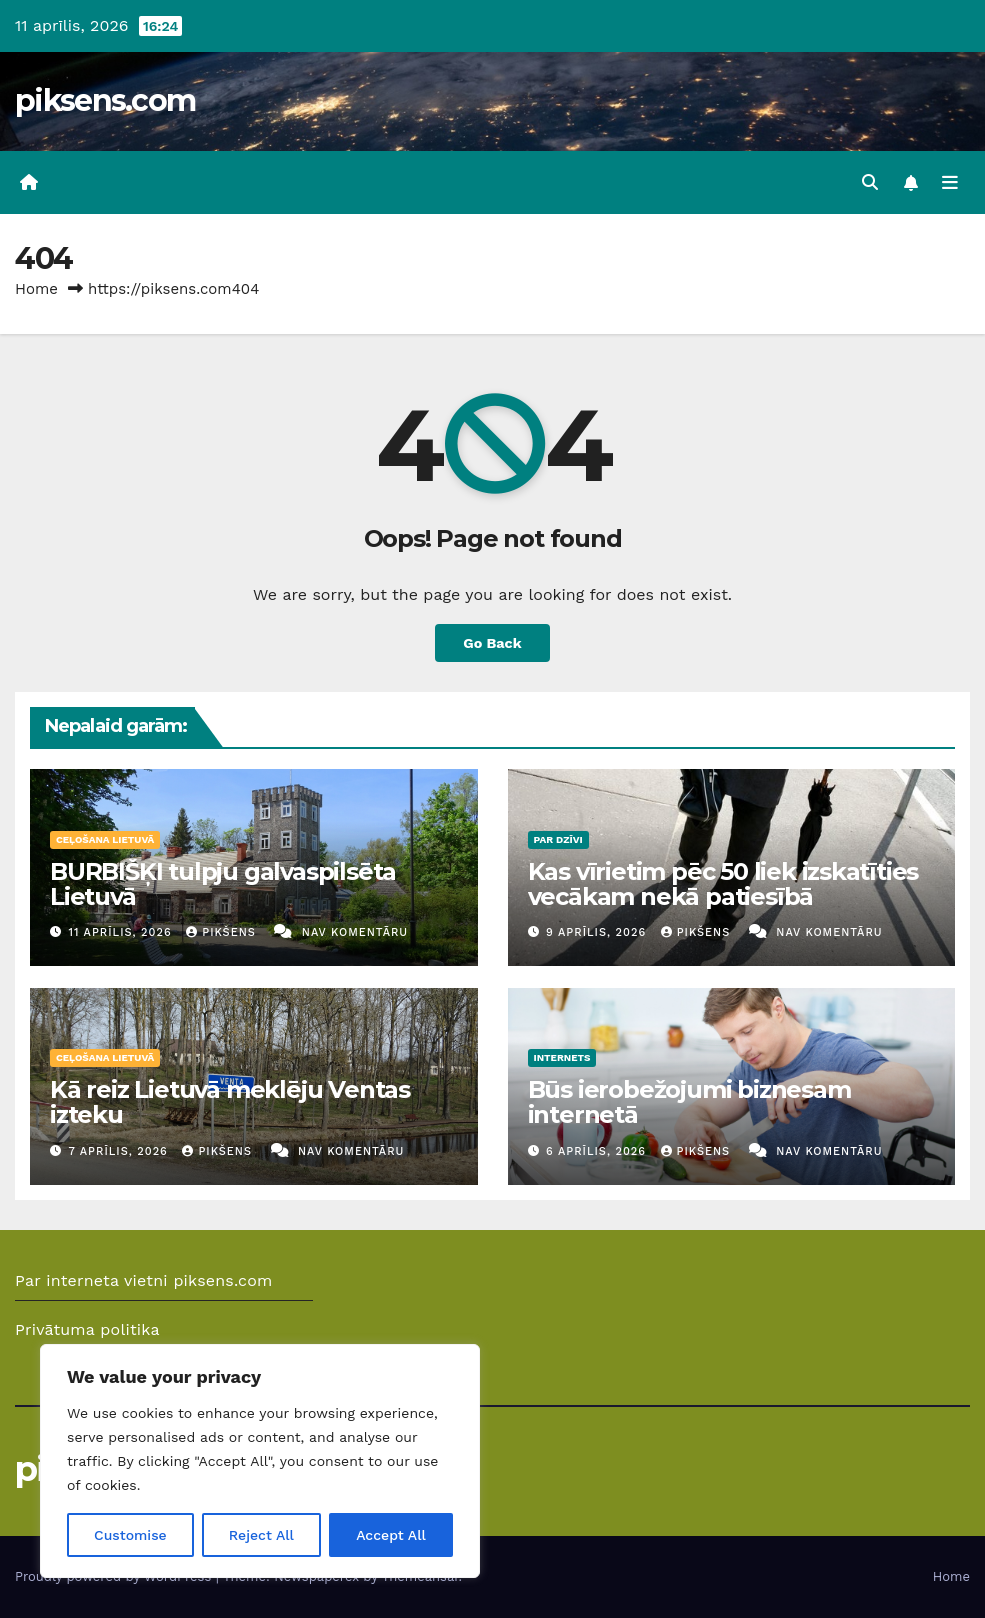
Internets (562, 1057)
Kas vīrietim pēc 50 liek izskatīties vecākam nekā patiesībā (723, 884)
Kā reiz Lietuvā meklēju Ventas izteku (230, 1102)
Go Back (492, 643)
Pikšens (223, 932)
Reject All (261, 1535)
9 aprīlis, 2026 (598, 932)
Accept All (391, 1535)
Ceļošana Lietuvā (105, 839)
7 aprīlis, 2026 (121, 1151)
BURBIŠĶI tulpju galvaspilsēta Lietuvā (223, 884)
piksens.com (105, 100)
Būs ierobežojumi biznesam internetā (689, 1102)
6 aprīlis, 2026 (598, 1151)
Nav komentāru (355, 932)
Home (36, 289)
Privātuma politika (87, 1329)
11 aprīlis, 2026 (123, 932)
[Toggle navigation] (950, 183)
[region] (260, 1461)
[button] (870, 182)
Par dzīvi (558, 839)
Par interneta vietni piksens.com (144, 1280)
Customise (130, 1535)
